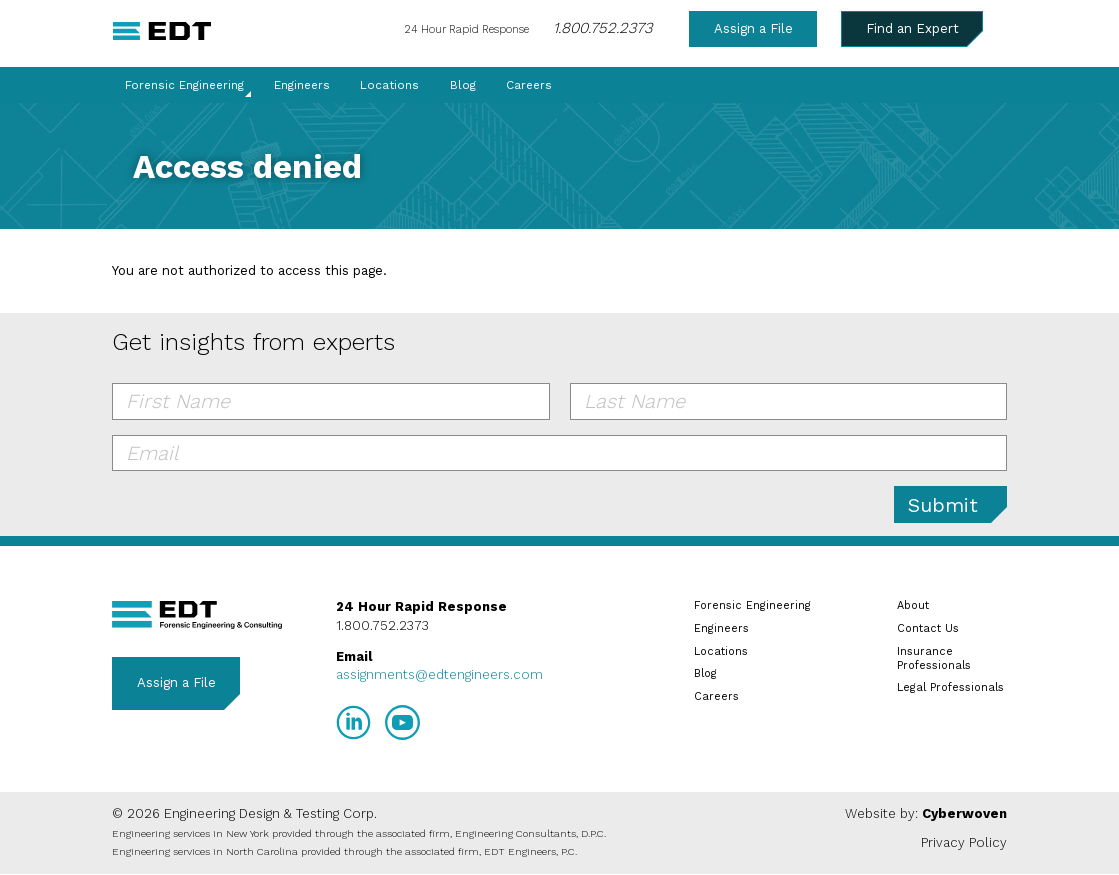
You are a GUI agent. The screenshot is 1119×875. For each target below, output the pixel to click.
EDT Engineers (197, 614)
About (913, 605)
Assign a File (753, 28)
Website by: (926, 813)
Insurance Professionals (934, 658)
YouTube (402, 722)
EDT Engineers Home (162, 31)
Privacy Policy (964, 842)
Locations (389, 85)
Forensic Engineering (184, 85)
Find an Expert (912, 28)
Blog (463, 85)
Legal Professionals (950, 687)
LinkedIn (353, 722)
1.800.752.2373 (602, 28)
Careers (529, 85)
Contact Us (928, 628)
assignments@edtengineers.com (439, 674)
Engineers (302, 85)
